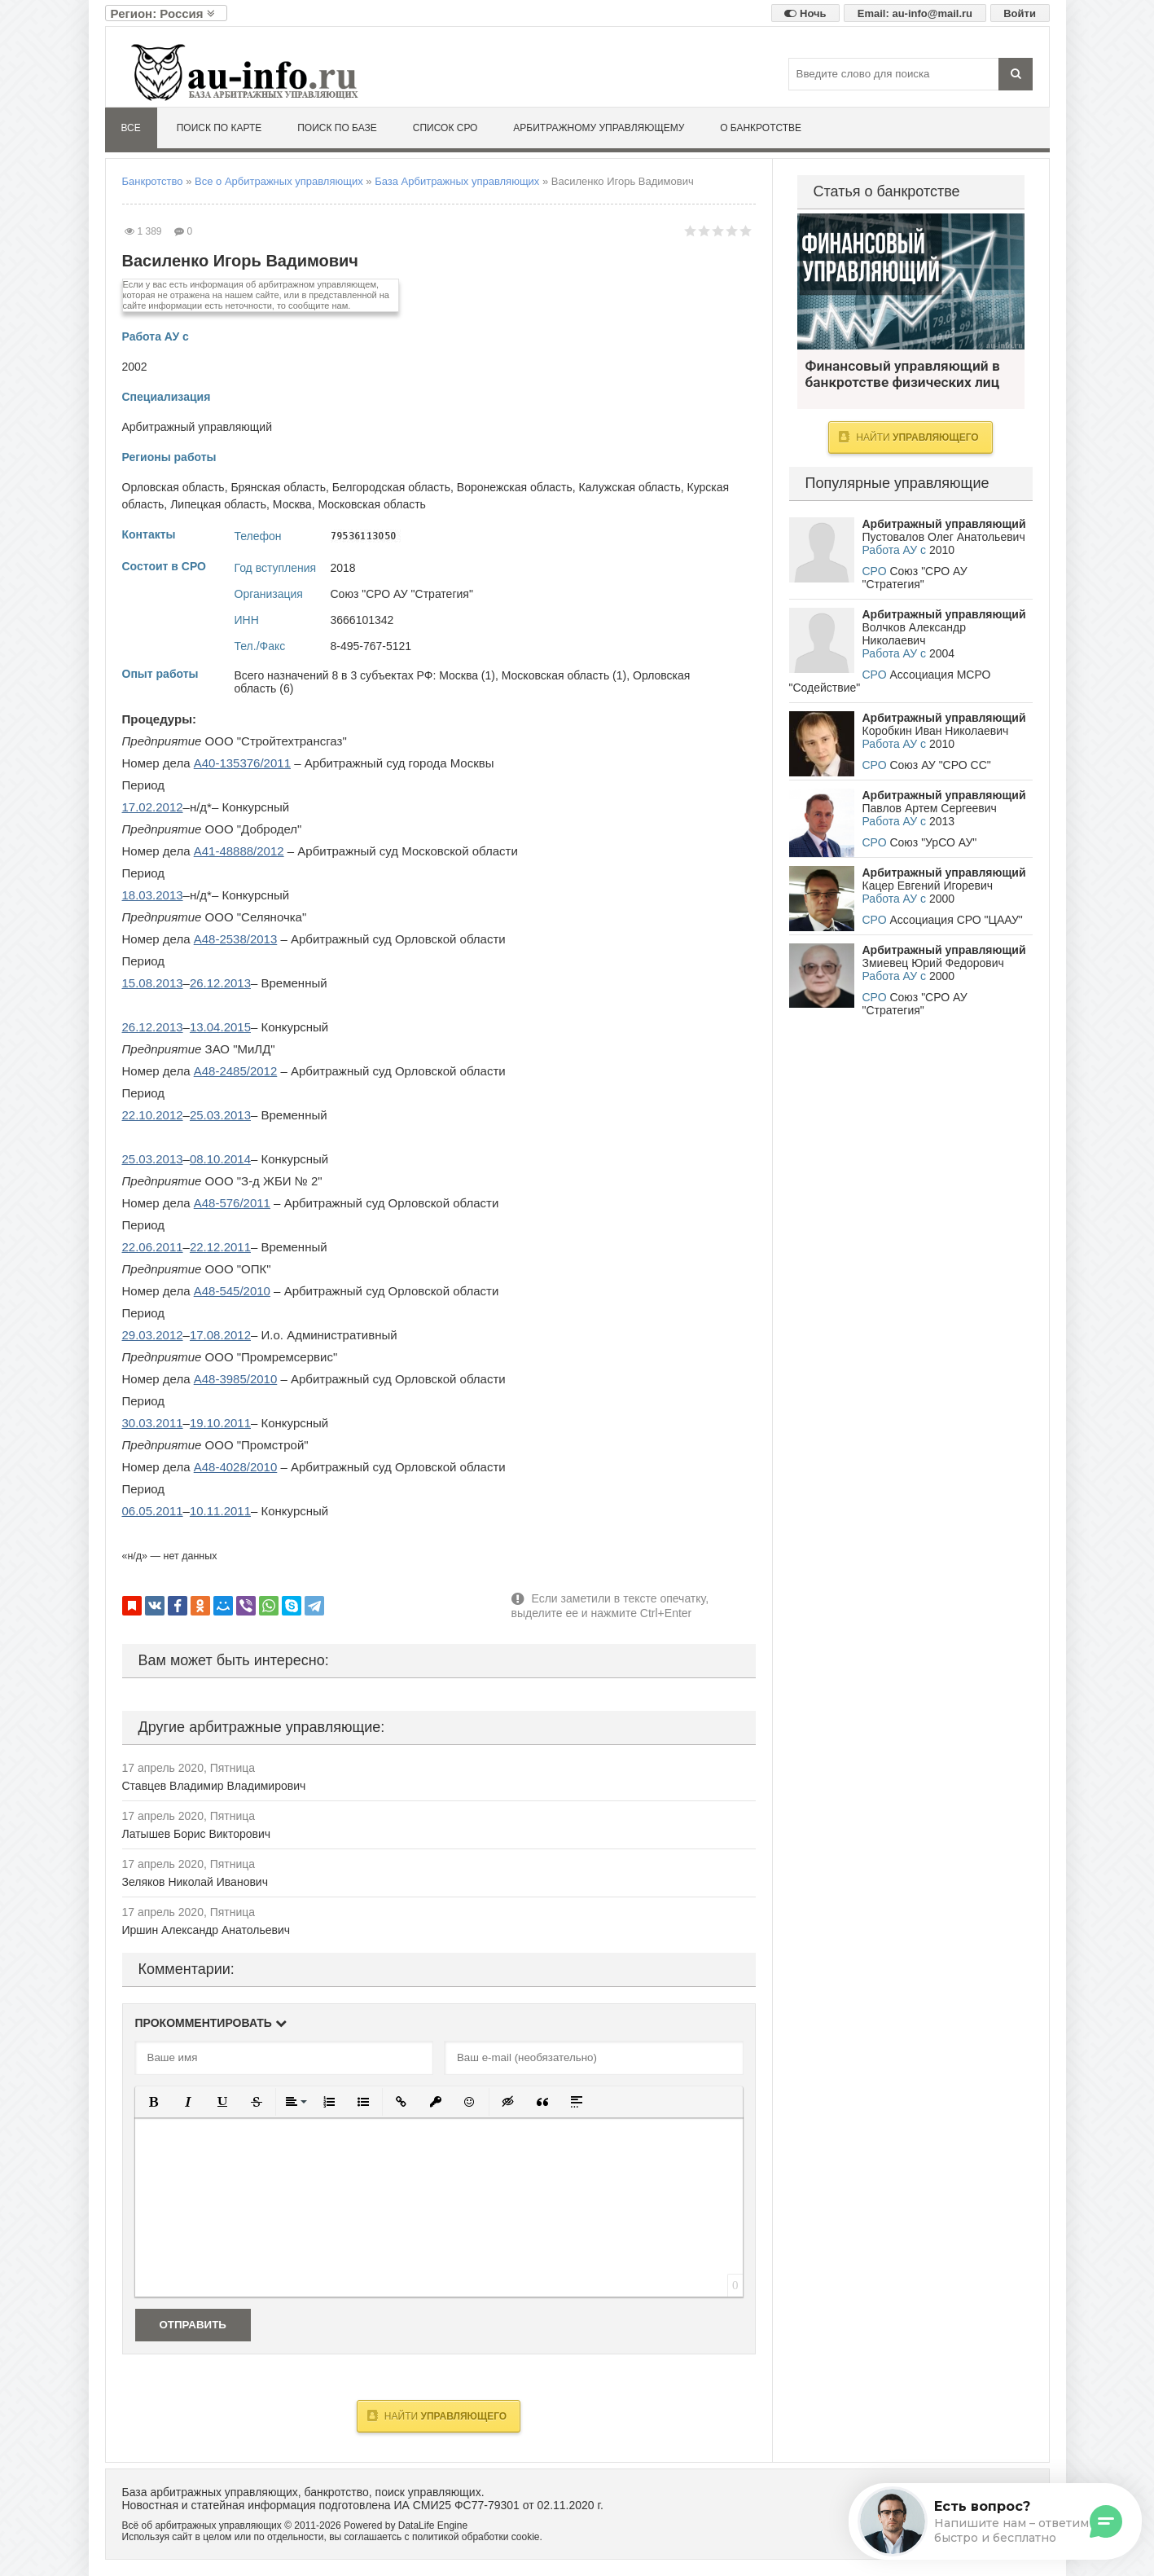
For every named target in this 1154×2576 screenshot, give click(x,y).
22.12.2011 (220, 1247)
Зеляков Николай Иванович (195, 1881)
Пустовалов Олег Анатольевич (943, 536)
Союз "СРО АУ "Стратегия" (402, 593)
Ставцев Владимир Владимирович (214, 1785)
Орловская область (173, 487)
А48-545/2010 (232, 1291)
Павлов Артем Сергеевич (929, 808)
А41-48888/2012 (239, 851)
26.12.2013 (220, 983)
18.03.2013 (152, 895)
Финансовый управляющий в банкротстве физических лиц (911, 281)
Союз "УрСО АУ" (932, 842)
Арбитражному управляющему (598, 128)
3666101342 (362, 619)
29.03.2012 (152, 1335)
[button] (153, 2101)
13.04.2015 (220, 1027)
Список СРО (445, 128)
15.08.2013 (152, 983)
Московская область (371, 504)
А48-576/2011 (232, 1203)
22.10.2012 (152, 1115)
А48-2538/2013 (236, 939)
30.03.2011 (152, 1423)
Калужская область (630, 487)
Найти (437, 2415)
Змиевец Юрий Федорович (933, 962)
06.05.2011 (152, 1511)
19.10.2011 (220, 1423)
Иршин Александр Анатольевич (206, 1929)
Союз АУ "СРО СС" (939, 764)
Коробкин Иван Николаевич (935, 730)
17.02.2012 (152, 807)
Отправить (193, 2325)
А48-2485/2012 (236, 1071)
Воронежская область (515, 487)
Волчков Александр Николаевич (914, 634)
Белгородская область (391, 487)
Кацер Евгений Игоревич (928, 885)
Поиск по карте (219, 128)
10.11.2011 (220, 1511)
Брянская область (278, 487)
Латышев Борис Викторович (196, 1833)
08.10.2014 (220, 1159)
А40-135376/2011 (242, 763)
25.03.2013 (220, 1115)
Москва (292, 504)
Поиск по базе (337, 128)
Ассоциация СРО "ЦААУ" (955, 919)
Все (131, 128)
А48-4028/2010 (236, 1467)
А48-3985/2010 (236, 1379)
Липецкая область (218, 504)
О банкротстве (760, 128)
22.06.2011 (152, 1247)
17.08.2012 (220, 1335)
